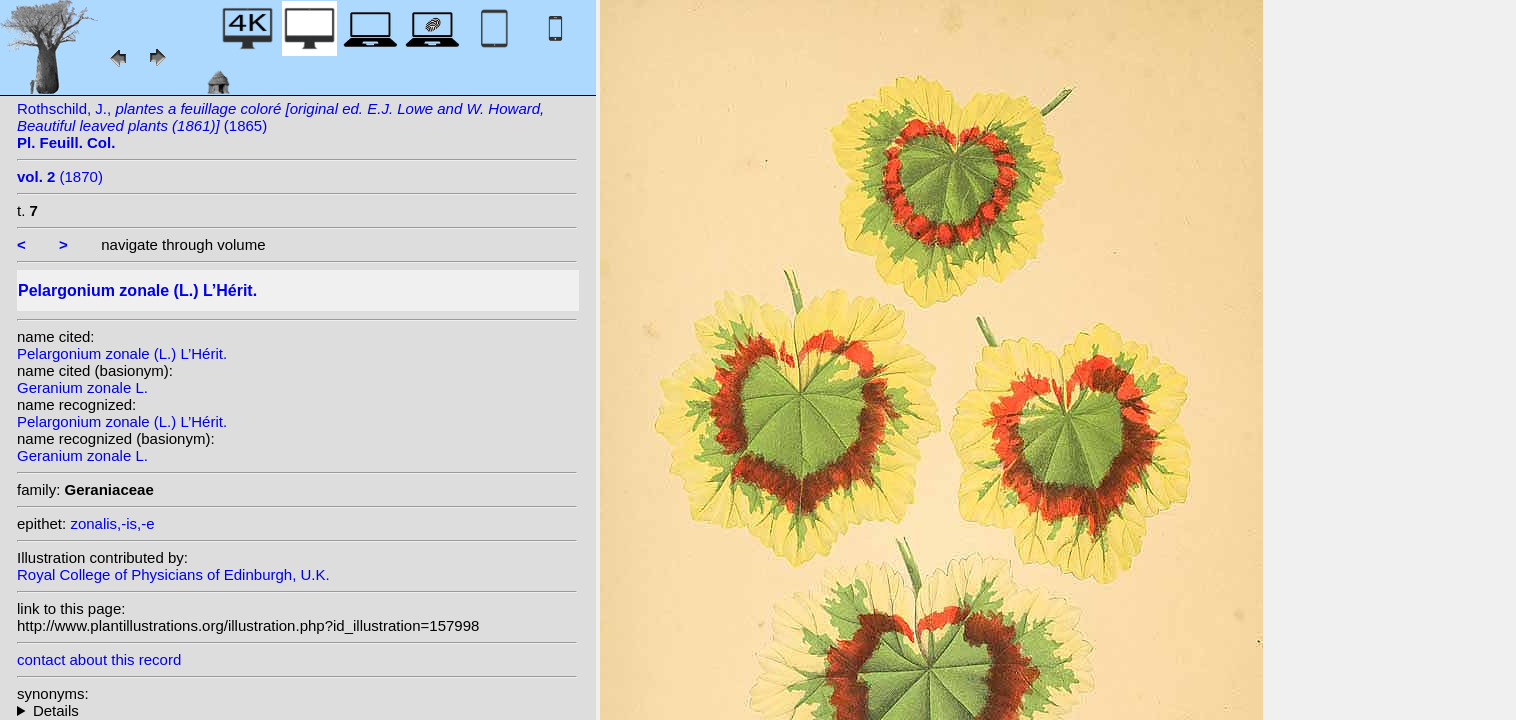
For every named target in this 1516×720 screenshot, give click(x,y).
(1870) (60, 176)
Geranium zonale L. (82, 387)
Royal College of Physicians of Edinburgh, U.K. (173, 574)
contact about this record (99, 659)
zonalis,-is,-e (112, 523)
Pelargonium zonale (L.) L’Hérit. (122, 353)
